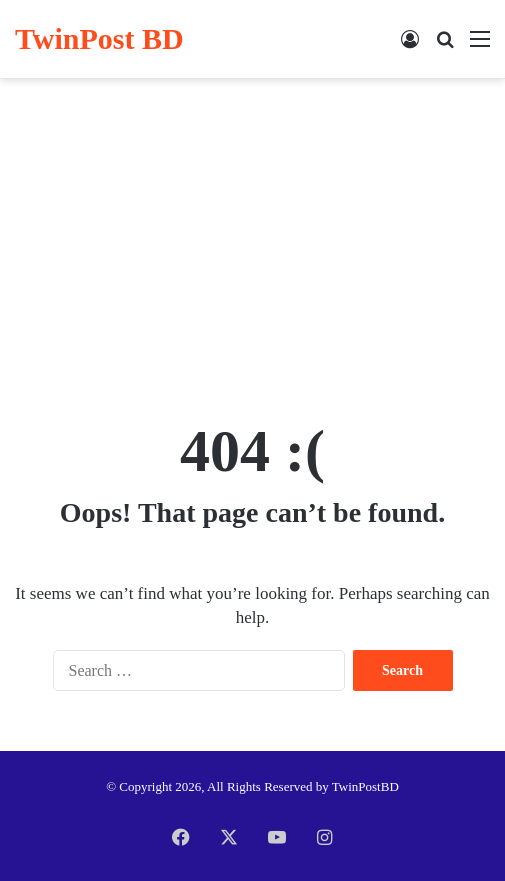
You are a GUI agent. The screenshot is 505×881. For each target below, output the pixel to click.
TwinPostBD (365, 786)
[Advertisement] (252, 239)
